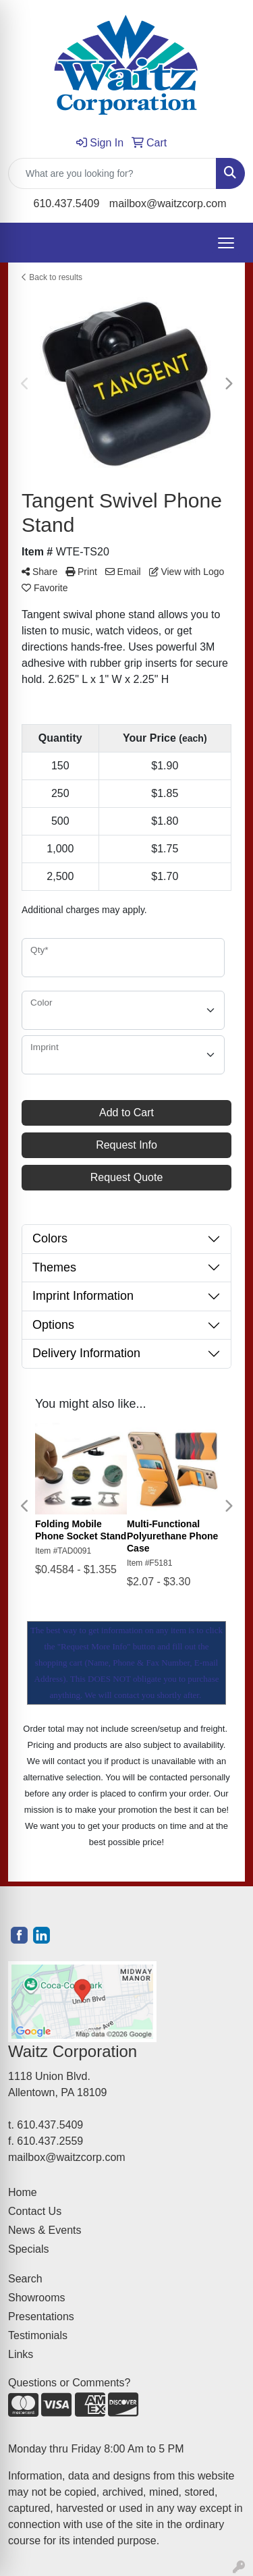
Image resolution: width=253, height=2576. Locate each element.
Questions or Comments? (69, 2382)
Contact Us (34, 2211)
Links (20, 2354)
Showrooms (36, 2297)
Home (22, 2192)
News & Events (44, 2230)
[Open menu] (226, 242)
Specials (28, 2249)
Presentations (41, 2316)
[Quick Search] (112, 173)
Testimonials (37, 2335)
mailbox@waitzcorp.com (168, 203)
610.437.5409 (67, 203)
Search (25, 2278)
